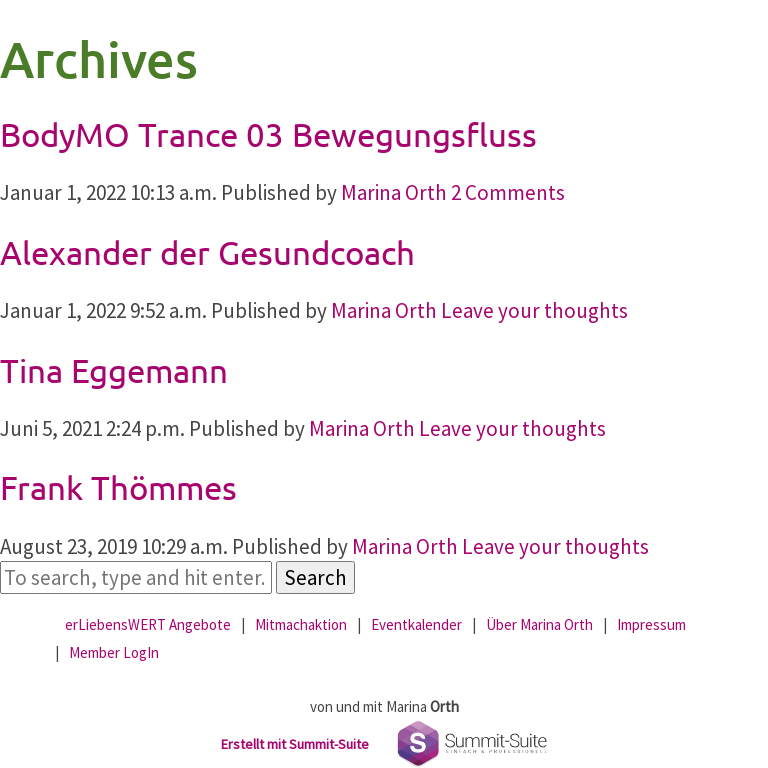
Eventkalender (416, 624)
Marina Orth (394, 192)
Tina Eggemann (114, 370)
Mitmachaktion (301, 624)
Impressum (651, 624)
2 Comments (508, 192)
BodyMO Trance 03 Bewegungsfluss (268, 134)
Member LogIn (114, 652)
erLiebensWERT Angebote (148, 624)
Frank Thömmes (118, 487)
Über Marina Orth (539, 624)
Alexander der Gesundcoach (207, 252)
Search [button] (315, 577)
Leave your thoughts (534, 310)
